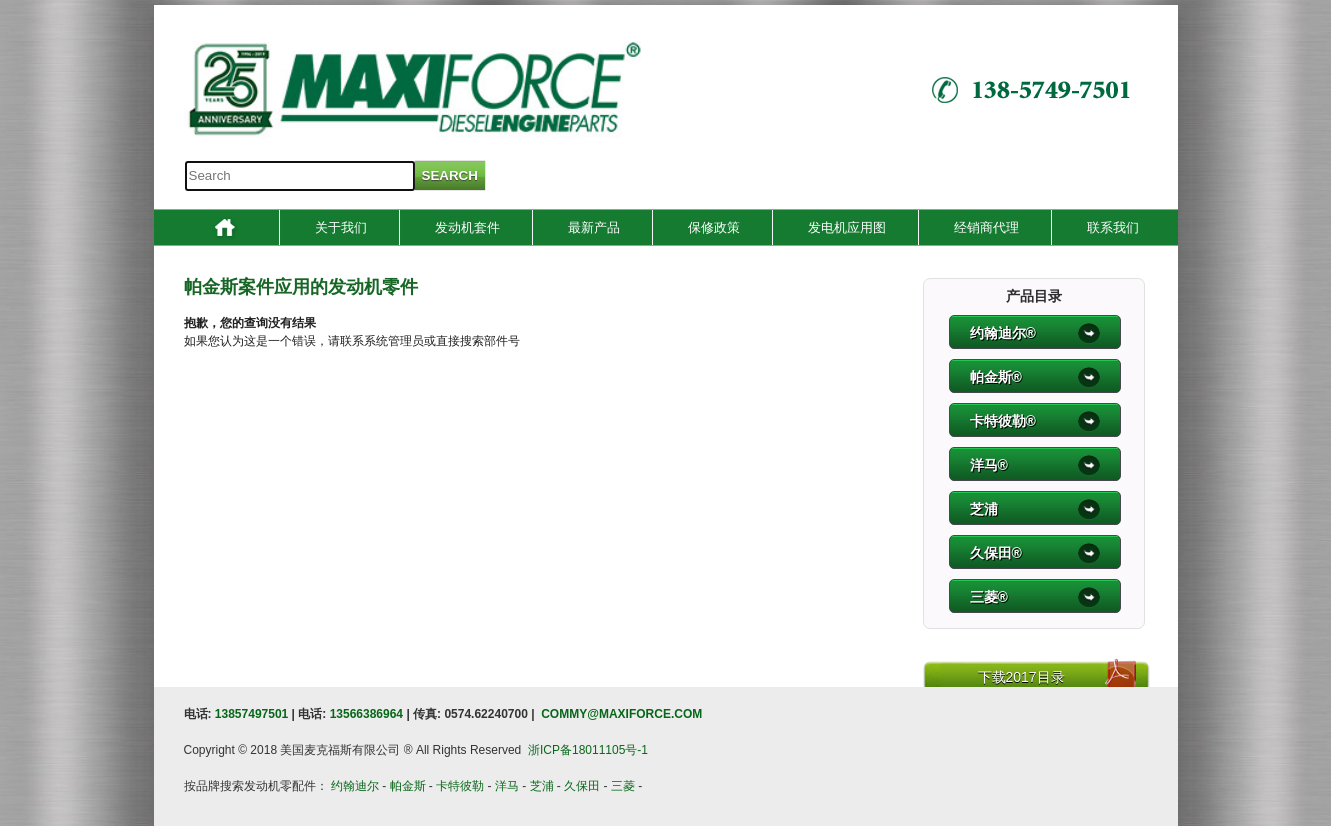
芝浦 (542, 786)
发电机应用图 (847, 227)
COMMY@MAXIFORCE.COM (621, 714)
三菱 (623, 786)
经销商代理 (986, 227)
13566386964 (366, 714)
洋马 (507, 786)
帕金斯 (408, 786)
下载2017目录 (1021, 677)
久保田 (582, 786)
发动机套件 (467, 227)
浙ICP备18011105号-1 (588, 750)
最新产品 (594, 227)
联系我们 (1113, 227)
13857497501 (251, 714)
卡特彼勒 (460, 786)
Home (225, 230)
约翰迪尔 (355, 786)
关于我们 (341, 227)
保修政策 (714, 227)
